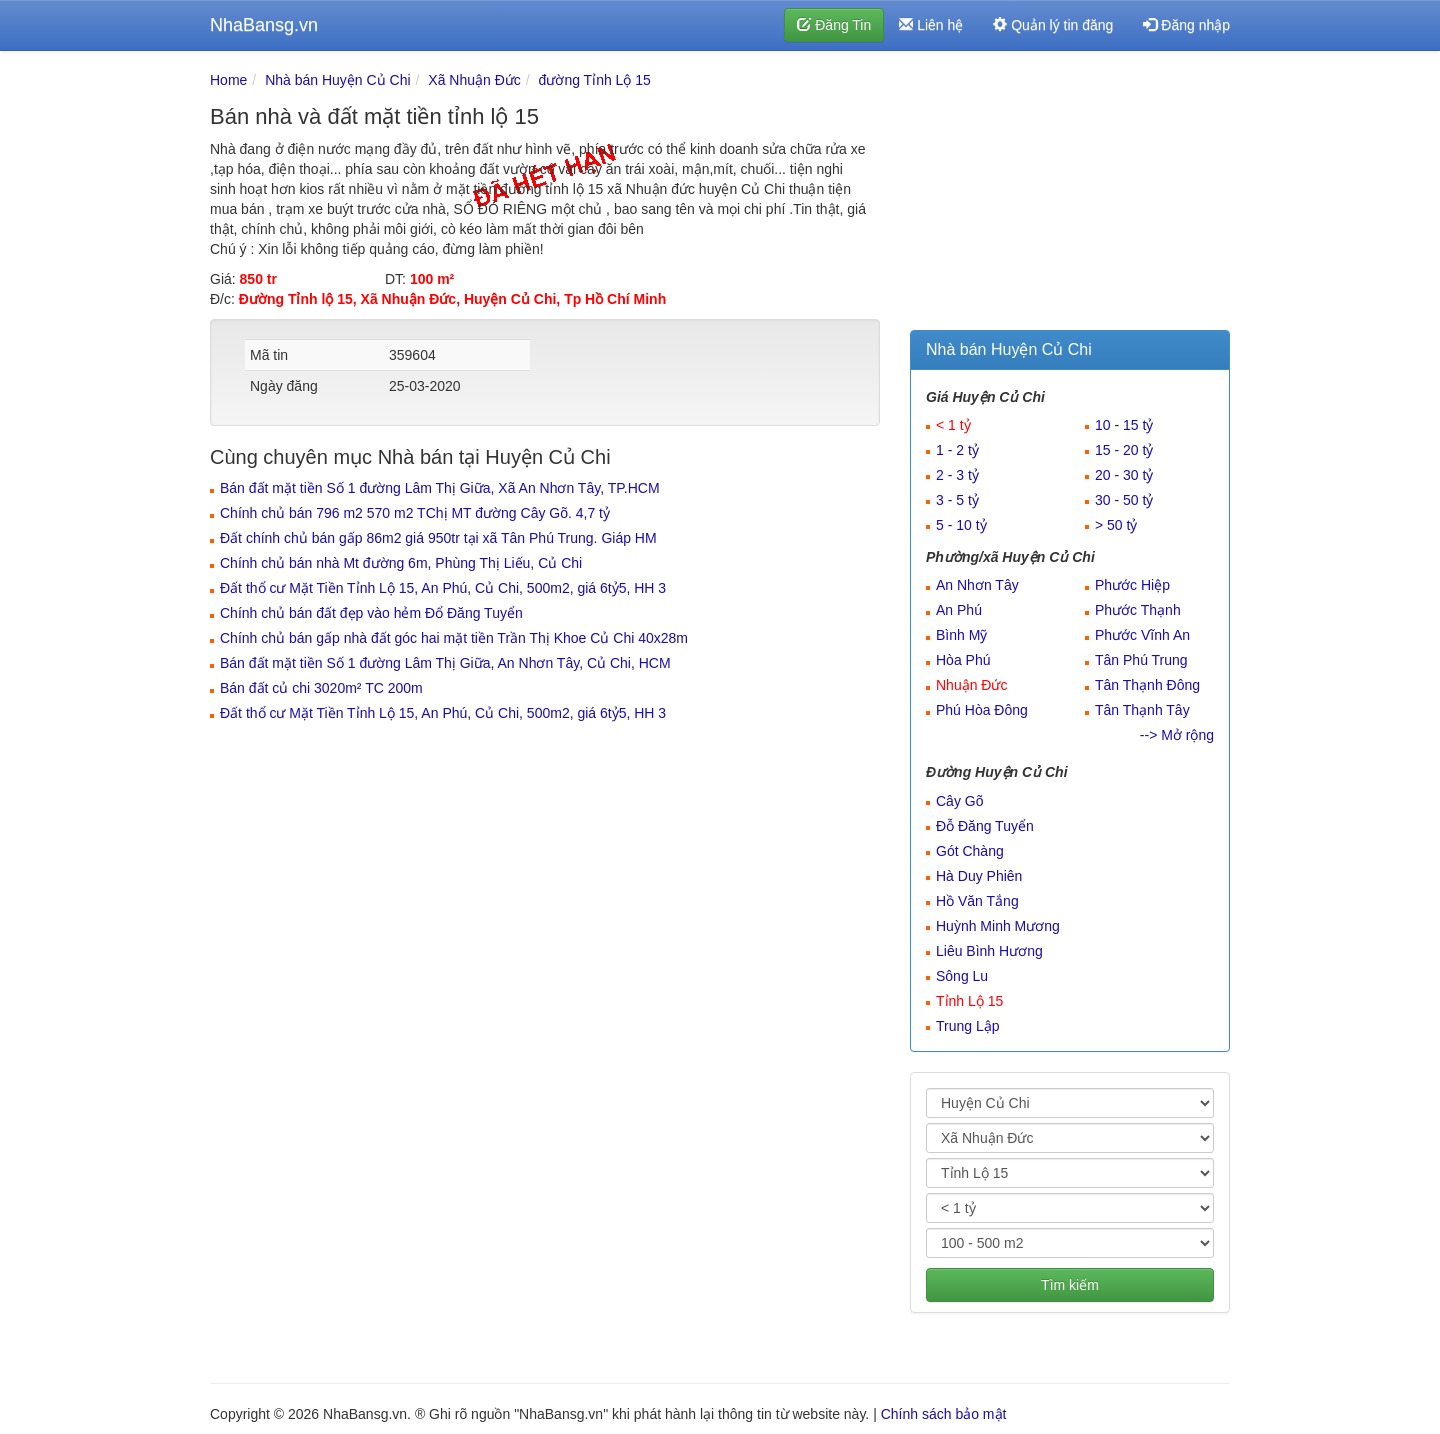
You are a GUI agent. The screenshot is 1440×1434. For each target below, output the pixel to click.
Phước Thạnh (1138, 610)
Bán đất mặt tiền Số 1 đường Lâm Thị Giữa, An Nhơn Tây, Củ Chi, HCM (445, 663)
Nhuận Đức (971, 685)
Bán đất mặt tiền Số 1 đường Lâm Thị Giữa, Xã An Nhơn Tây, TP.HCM (440, 488)
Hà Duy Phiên (979, 876)
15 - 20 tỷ (1124, 450)
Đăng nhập (1186, 25)
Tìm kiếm (1070, 1285)
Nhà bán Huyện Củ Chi (337, 80)
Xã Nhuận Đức (474, 80)
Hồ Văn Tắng (977, 901)
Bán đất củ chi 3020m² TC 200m (321, 688)
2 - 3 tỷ (957, 475)
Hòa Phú (963, 660)
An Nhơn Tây (977, 585)
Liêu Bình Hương (989, 951)
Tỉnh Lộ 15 (969, 1001)
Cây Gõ (959, 801)
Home (228, 80)
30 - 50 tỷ (1124, 500)
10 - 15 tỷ (1124, 425)
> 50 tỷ (1116, 525)
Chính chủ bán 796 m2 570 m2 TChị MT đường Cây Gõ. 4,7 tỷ (415, 513)
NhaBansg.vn (264, 25)
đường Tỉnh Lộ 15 (595, 80)
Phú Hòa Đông (982, 710)
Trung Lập (968, 1026)
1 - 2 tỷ (957, 450)
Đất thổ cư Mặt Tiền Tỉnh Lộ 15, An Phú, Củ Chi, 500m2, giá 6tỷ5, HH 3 (443, 588)
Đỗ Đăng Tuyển (985, 826)
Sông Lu (962, 976)
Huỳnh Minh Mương (998, 926)
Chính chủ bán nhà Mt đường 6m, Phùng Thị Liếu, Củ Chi (401, 563)
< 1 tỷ (953, 425)
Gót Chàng (970, 851)
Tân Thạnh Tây (1142, 710)
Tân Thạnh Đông (1147, 685)
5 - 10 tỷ (961, 525)
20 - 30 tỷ (1124, 475)
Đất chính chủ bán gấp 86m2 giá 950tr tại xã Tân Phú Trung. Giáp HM (438, 538)
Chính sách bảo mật (944, 1414)
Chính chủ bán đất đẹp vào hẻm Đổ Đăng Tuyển (371, 613)
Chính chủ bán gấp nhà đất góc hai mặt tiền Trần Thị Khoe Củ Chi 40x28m (454, 638)
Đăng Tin (834, 25)
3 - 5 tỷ (957, 500)
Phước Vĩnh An (1142, 635)
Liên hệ (931, 25)
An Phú (959, 610)
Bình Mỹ (961, 635)
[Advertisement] (1070, 195)
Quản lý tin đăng (1053, 25)
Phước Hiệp (1132, 585)
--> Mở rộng (1177, 735)
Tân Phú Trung (1141, 660)
